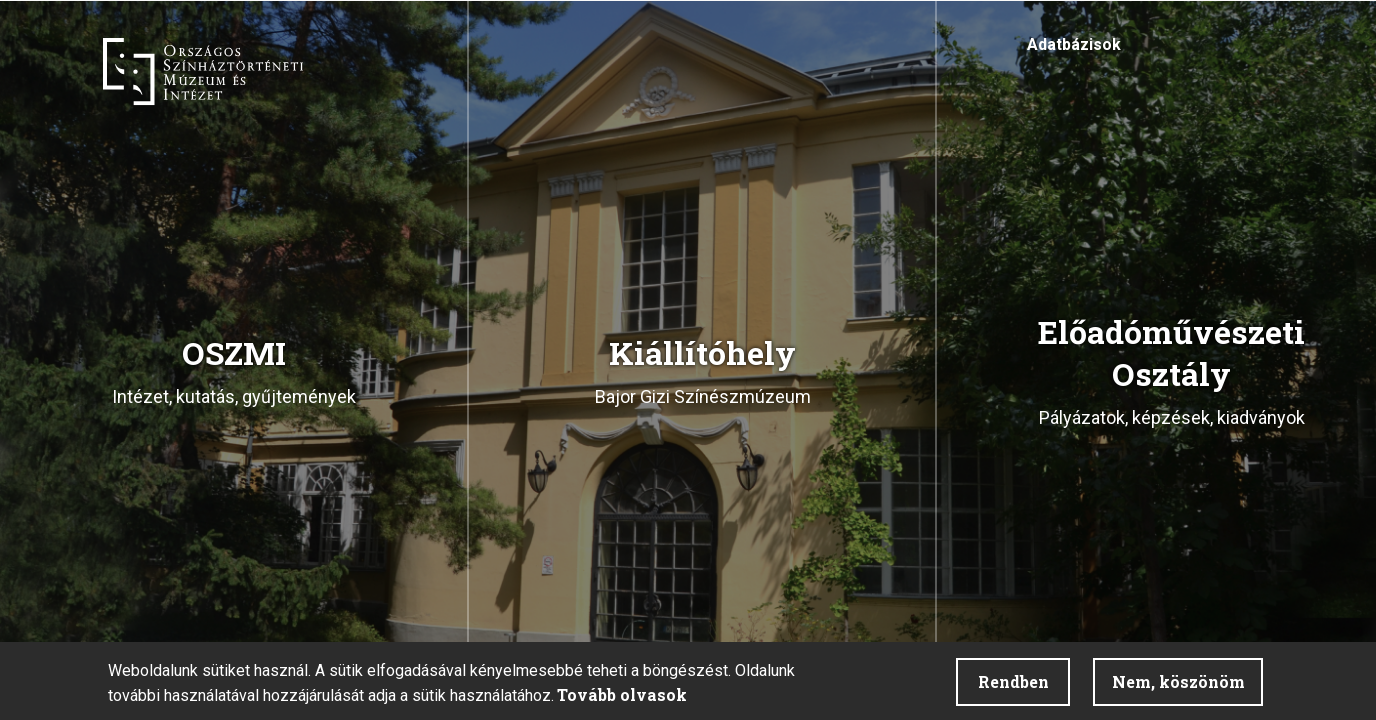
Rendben (1013, 681)
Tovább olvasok (622, 694)
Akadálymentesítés (1158, 50)
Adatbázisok (1074, 44)
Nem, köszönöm (1178, 681)
